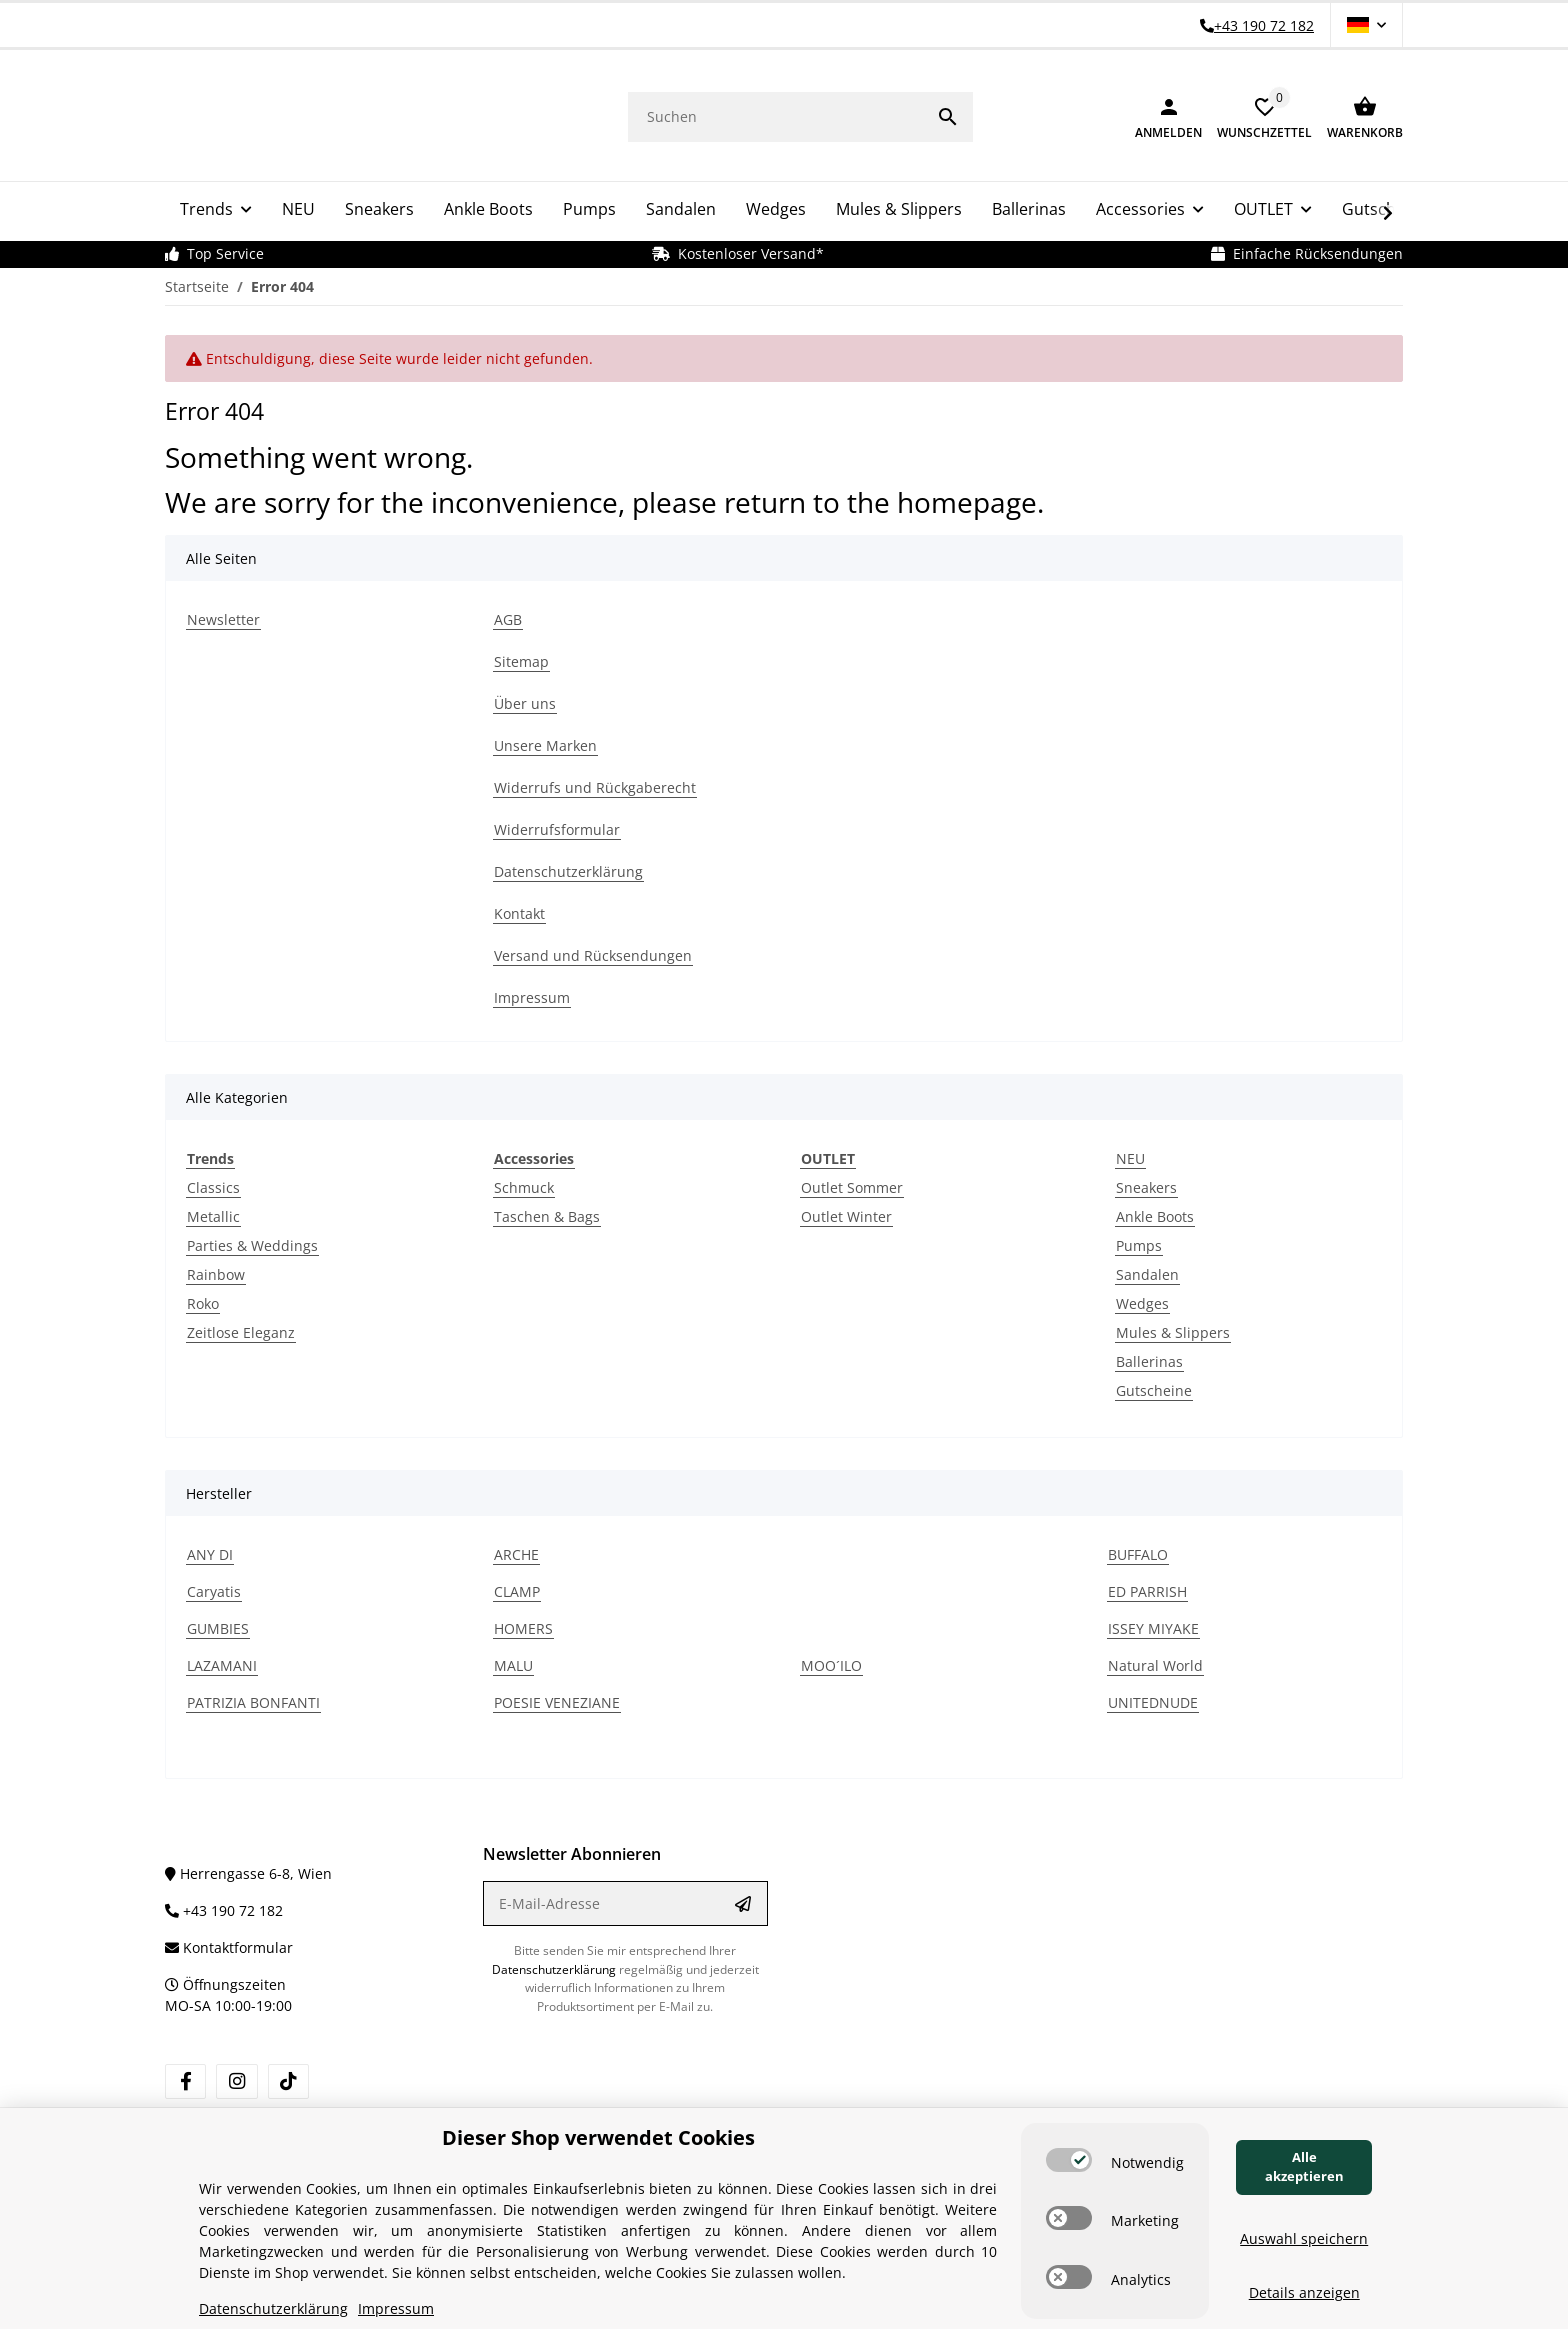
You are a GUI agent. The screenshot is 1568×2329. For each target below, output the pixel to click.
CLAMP (517, 1588)
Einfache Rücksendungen (1307, 250)
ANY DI (210, 1551)
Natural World (1155, 1662)
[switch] (1069, 2160)
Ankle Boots (1155, 1213)
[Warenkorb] (1357, 115)
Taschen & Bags (547, 1213)
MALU (513, 1662)
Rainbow (216, 1271)
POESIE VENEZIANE (557, 1699)
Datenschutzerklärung (554, 1965)
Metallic (213, 1213)
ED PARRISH (1147, 1588)
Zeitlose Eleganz (241, 1329)
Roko (203, 1300)
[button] (1366, 25)
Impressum (396, 2308)
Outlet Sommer (852, 1184)
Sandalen (1147, 1271)
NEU (1130, 1155)
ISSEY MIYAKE (1153, 1625)
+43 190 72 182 (224, 1907)
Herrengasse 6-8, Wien (248, 1870)
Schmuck (524, 1184)
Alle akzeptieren (1304, 2167)
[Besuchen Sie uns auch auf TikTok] (288, 2078)
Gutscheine (1154, 1387)
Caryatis (214, 1588)
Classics (213, 1184)
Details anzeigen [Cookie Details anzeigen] (1304, 2292)
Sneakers (1146, 1184)
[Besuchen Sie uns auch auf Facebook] (185, 2078)
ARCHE (516, 1551)
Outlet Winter (846, 1213)
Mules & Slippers (1173, 1329)
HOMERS (523, 1625)
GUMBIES (218, 1625)
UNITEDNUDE (1153, 1699)
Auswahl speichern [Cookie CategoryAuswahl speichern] (1304, 2238)
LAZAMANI (222, 1662)
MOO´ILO (831, 1662)
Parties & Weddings (252, 1242)
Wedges (1142, 1300)
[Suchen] (775, 114)
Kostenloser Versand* (738, 250)
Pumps (1139, 1242)
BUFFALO (1138, 1551)
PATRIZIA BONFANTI (253, 1699)
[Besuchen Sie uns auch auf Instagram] (236, 2078)
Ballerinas (1149, 1358)
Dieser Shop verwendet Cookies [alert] (598, 2137)
